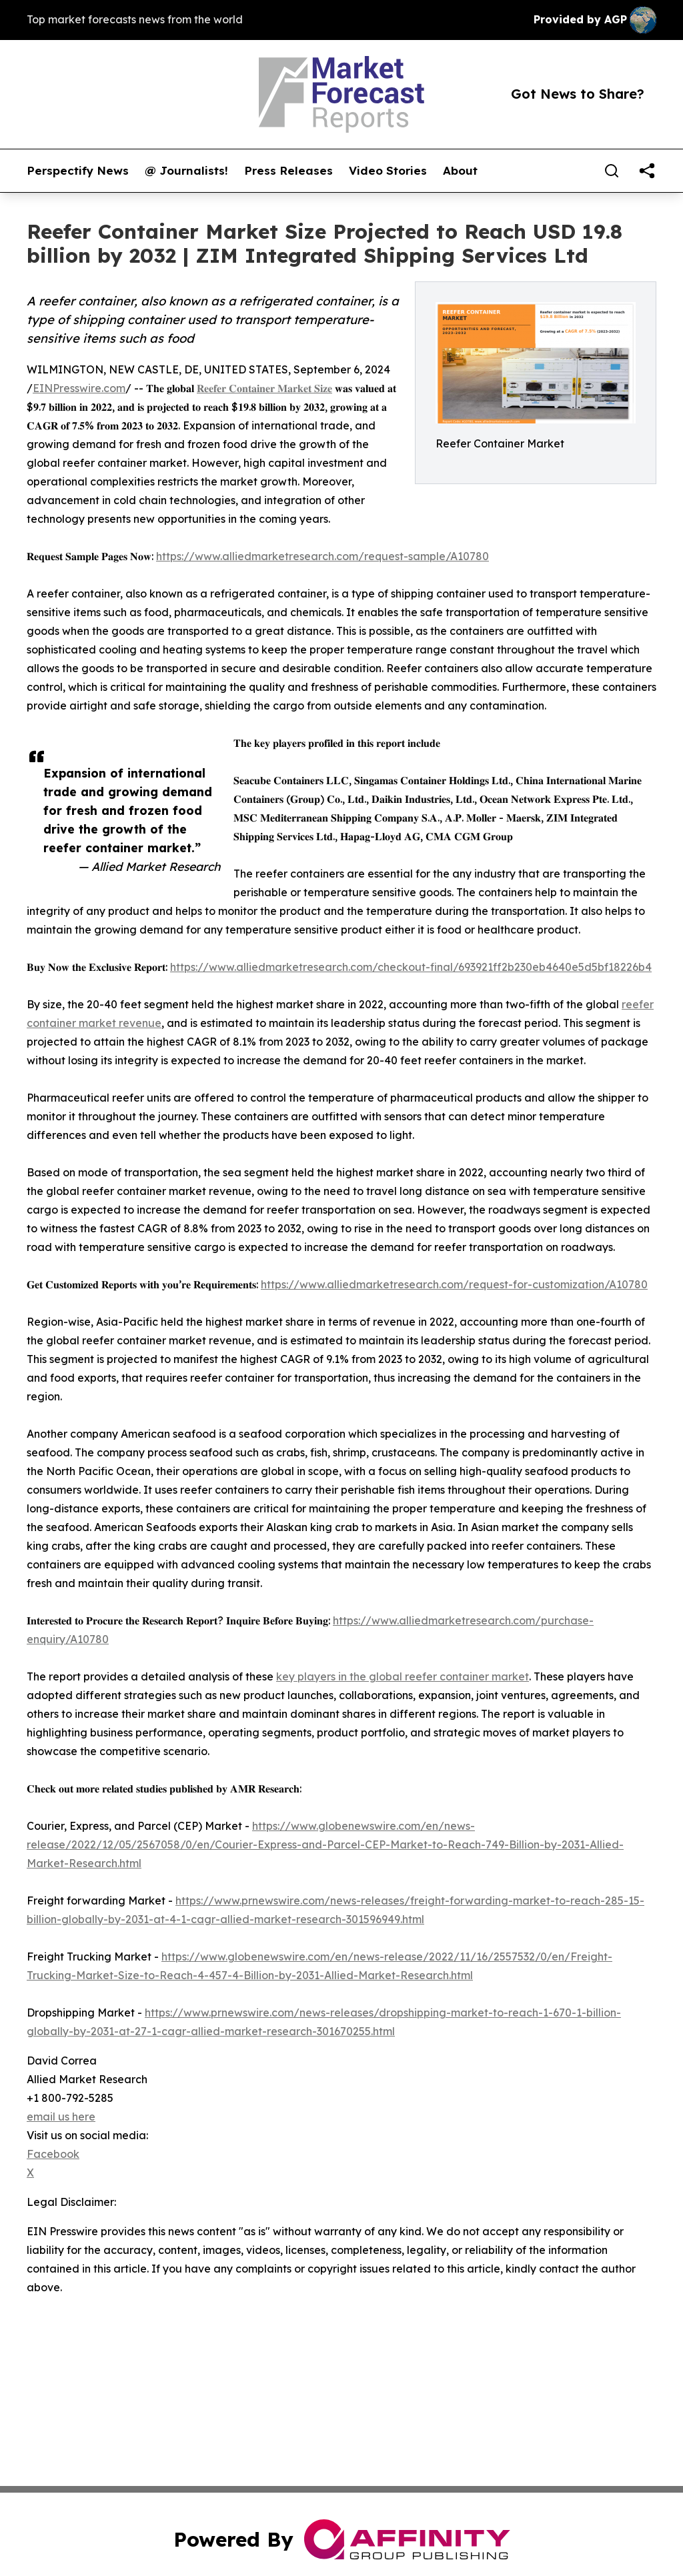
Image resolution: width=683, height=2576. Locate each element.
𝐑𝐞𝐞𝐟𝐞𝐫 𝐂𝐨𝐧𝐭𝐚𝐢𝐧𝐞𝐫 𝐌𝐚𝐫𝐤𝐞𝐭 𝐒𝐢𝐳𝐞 (264, 388)
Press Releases (288, 170)
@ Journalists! (186, 170)
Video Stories (388, 170)
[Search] (612, 170)
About (460, 170)
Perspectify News (78, 170)
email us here (61, 2116)
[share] (647, 170)
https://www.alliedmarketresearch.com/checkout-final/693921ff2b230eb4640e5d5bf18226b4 (411, 967)
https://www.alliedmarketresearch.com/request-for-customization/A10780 (454, 1284)
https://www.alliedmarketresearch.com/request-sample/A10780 (322, 556)
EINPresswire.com (79, 388)
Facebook (53, 2154)
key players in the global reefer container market (402, 1676)
